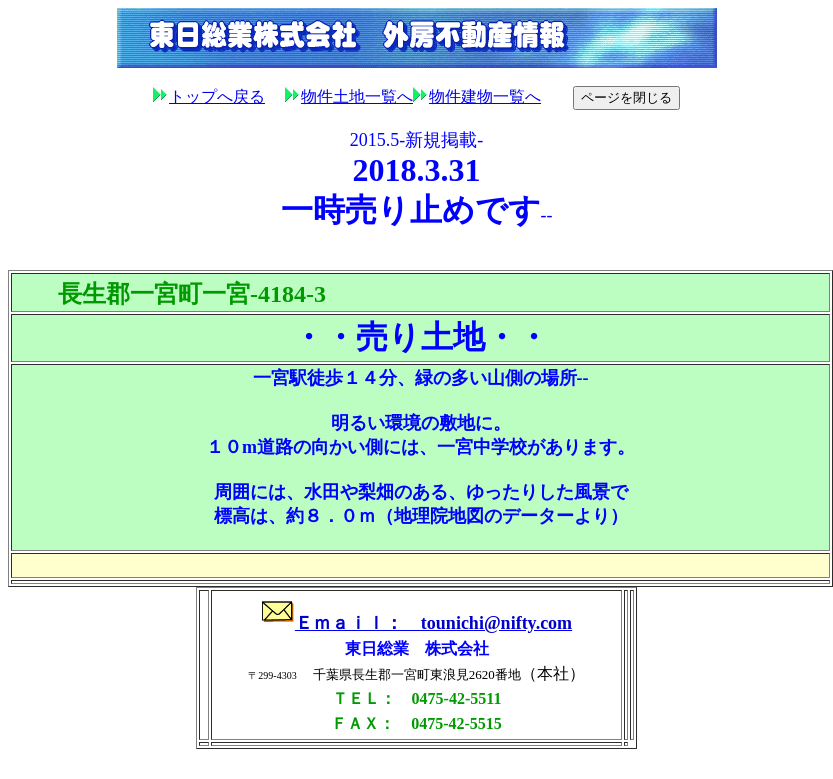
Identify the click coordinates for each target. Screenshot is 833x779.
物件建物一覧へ (477, 96)
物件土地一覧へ (349, 96)
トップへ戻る (217, 96)
